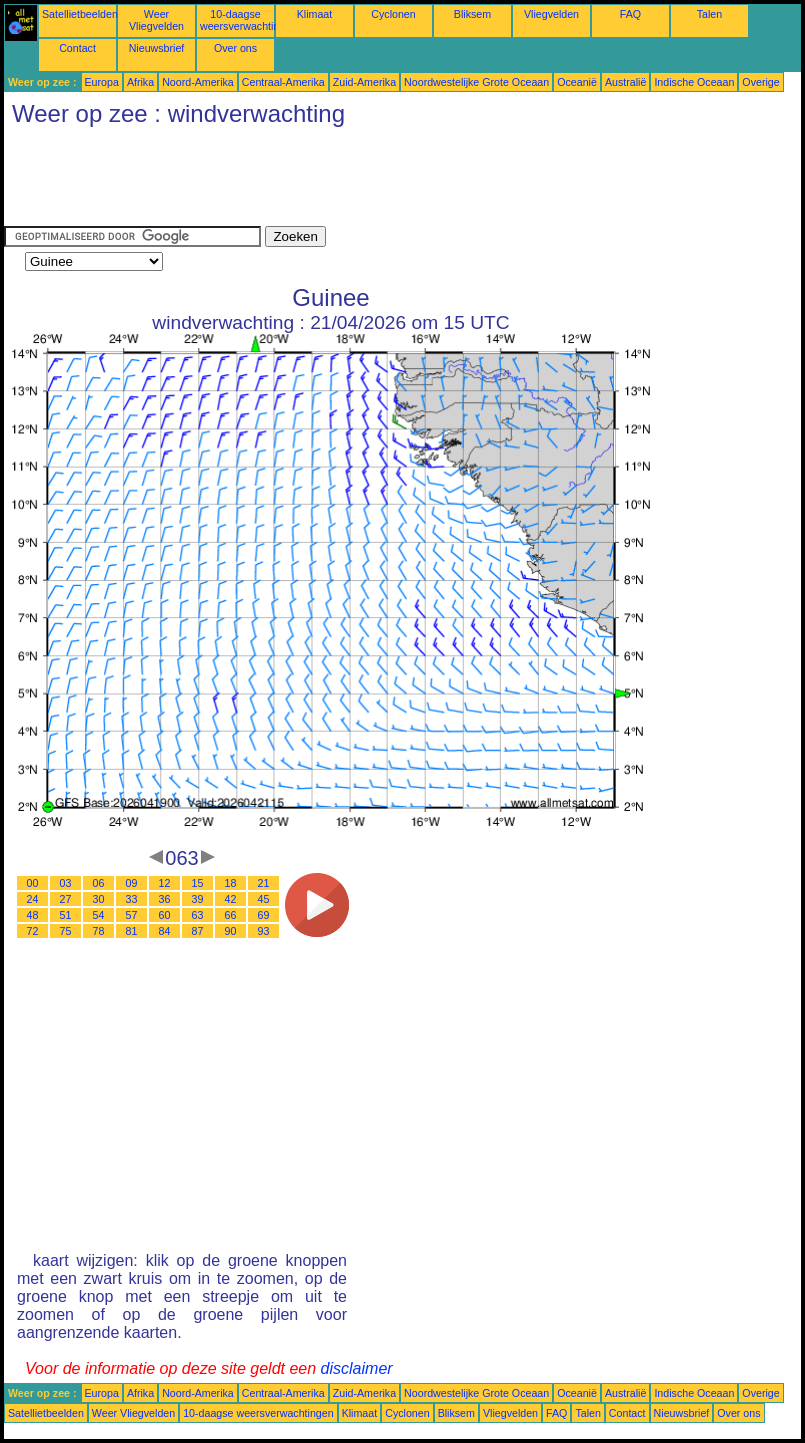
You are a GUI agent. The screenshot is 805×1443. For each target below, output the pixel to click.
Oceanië (577, 82)
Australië (625, 82)
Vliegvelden (551, 14)
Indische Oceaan (694, 82)
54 (99, 915)
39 (198, 899)
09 (132, 883)
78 (99, 931)
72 (33, 931)
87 (198, 931)
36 (165, 899)
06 (99, 883)
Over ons (235, 48)
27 (66, 899)
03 (66, 883)
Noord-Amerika (198, 82)
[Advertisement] (368, 181)
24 (33, 899)
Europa (102, 82)
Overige (760, 82)
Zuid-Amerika (364, 82)
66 (231, 915)
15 (198, 883)
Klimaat (315, 14)
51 (66, 915)
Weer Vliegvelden (156, 20)
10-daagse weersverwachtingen (248, 20)
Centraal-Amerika (283, 82)
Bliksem (472, 14)
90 (231, 931)
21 (264, 883)
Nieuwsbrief (157, 48)
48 (33, 915)
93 (264, 931)
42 (231, 899)
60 (165, 915)
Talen (709, 14)
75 (66, 931)
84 (165, 931)
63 (198, 915)
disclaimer (357, 1368)
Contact (77, 48)
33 (132, 899)
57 (132, 915)
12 (165, 883)
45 (264, 899)
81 (132, 931)
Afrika (140, 82)
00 (33, 883)
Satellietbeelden (80, 14)
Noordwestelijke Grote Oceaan (476, 82)
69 (264, 915)
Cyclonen (393, 14)
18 (231, 883)
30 (99, 899)
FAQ (630, 14)
